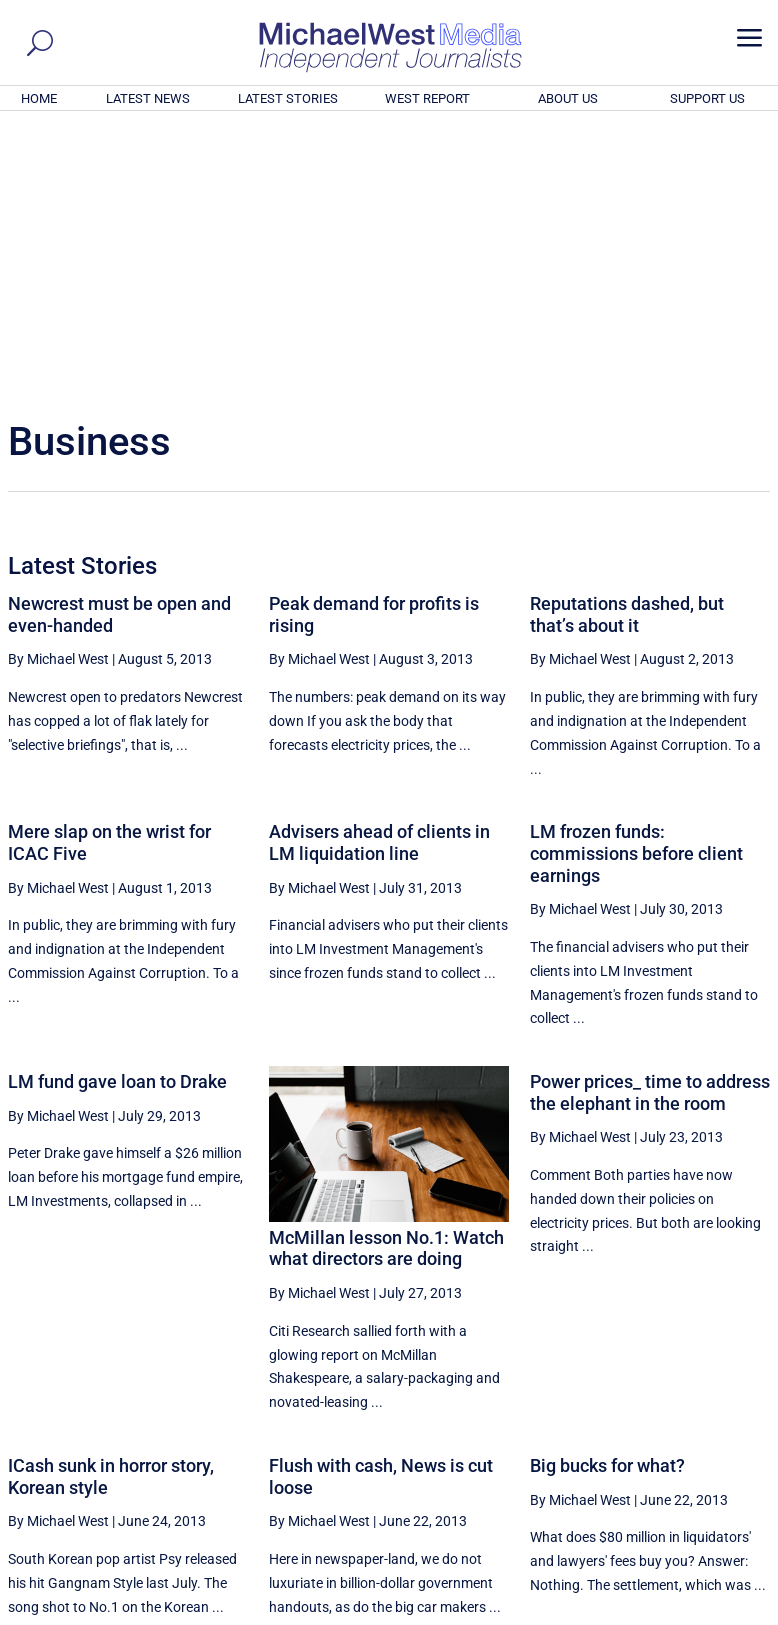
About (627, 1613)
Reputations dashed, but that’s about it (627, 342)
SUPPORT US (707, 98)
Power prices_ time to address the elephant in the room (650, 820)
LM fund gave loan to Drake (117, 809)
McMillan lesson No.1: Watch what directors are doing (386, 976)
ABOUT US (568, 98)
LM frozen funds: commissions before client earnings (636, 581)
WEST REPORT (427, 98)
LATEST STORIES (288, 98)
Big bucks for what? (607, 1193)
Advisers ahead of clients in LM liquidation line (379, 570)
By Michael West (58, 387)
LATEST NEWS (148, 98)
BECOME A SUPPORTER (680, 1500)
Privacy (735, 1613)
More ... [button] (715, 1423)
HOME (39, 98)
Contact (678, 1613)
